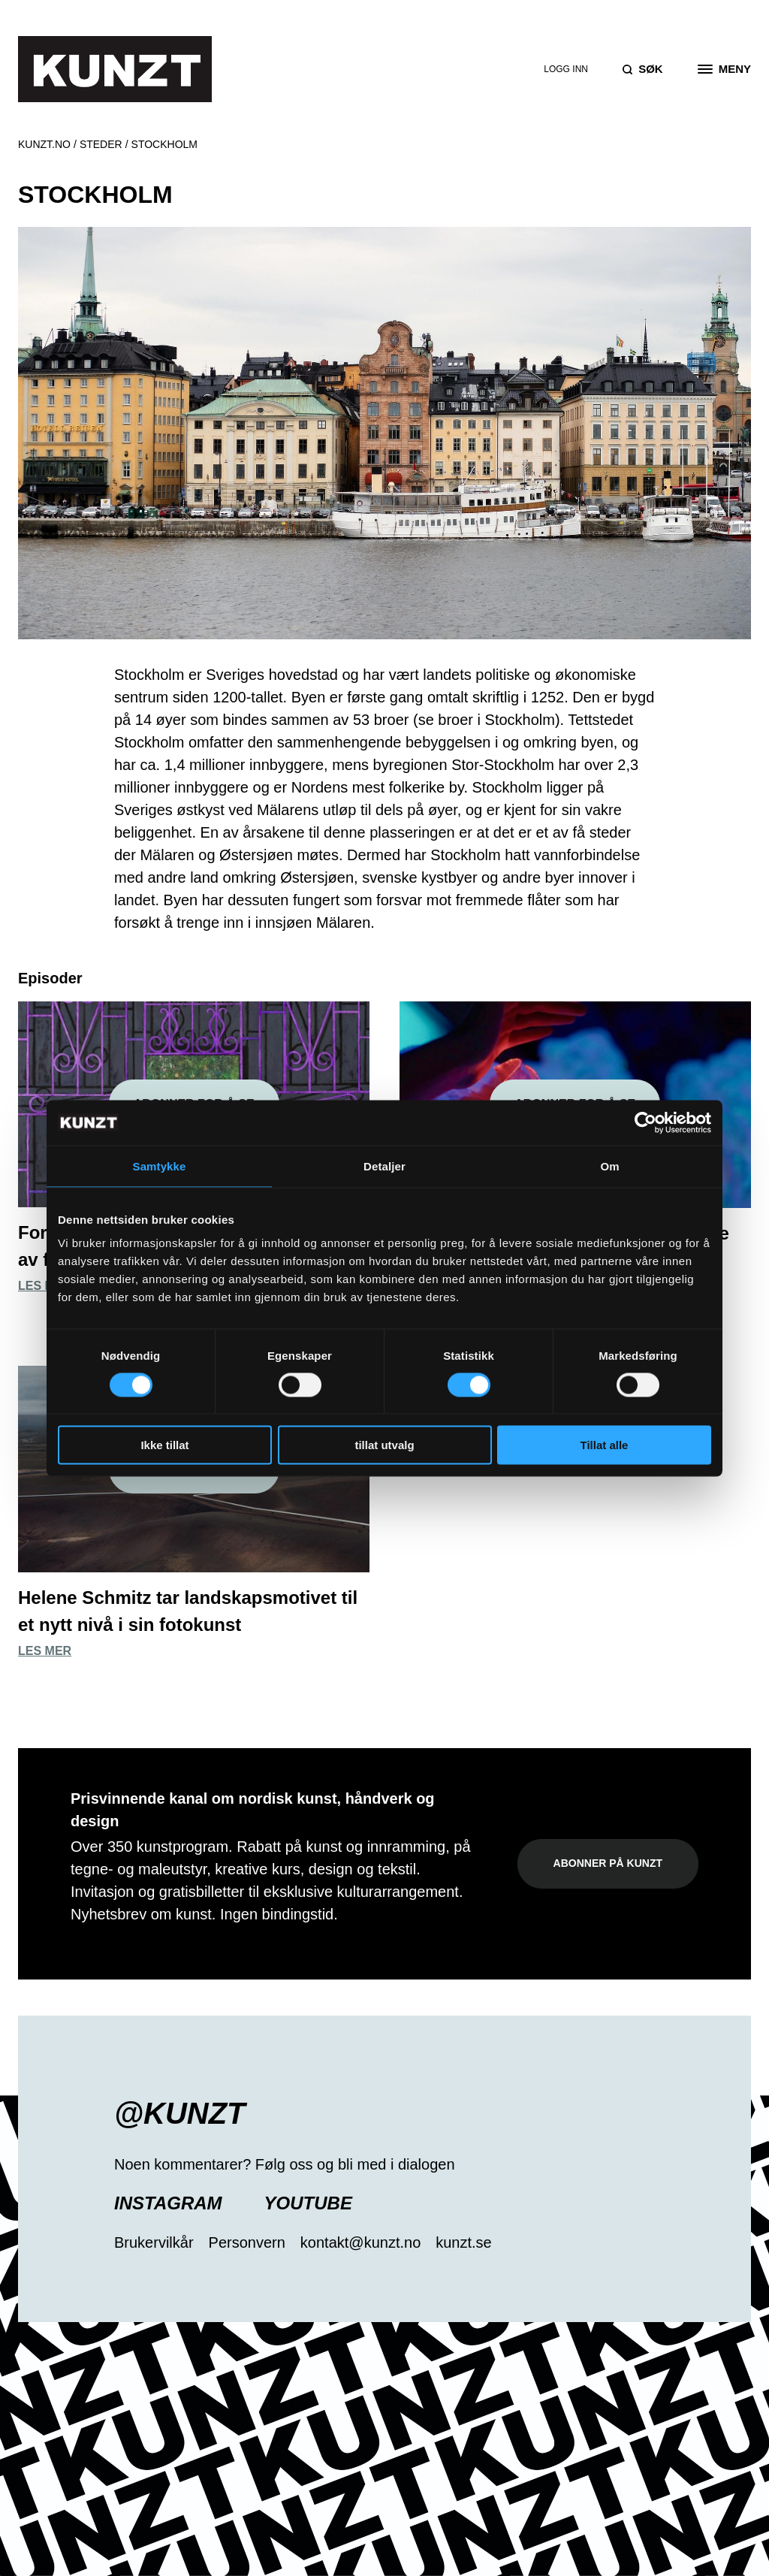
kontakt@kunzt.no (360, 2242)
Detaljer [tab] (384, 1165)
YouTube (308, 2203)
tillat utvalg (384, 1445)
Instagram (168, 2203)
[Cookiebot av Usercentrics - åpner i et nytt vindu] (645, 1122)
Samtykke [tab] (159, 1165)
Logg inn (566, 69)
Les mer (44, 1285)
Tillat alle (605, 1445)
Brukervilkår (154, 2242)
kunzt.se (463, 2242)
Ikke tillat (164, 1445)
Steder (101, 144)
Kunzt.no (44, 144)
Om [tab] (609, 1165)
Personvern (247, 2242)
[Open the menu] (724, 69)
